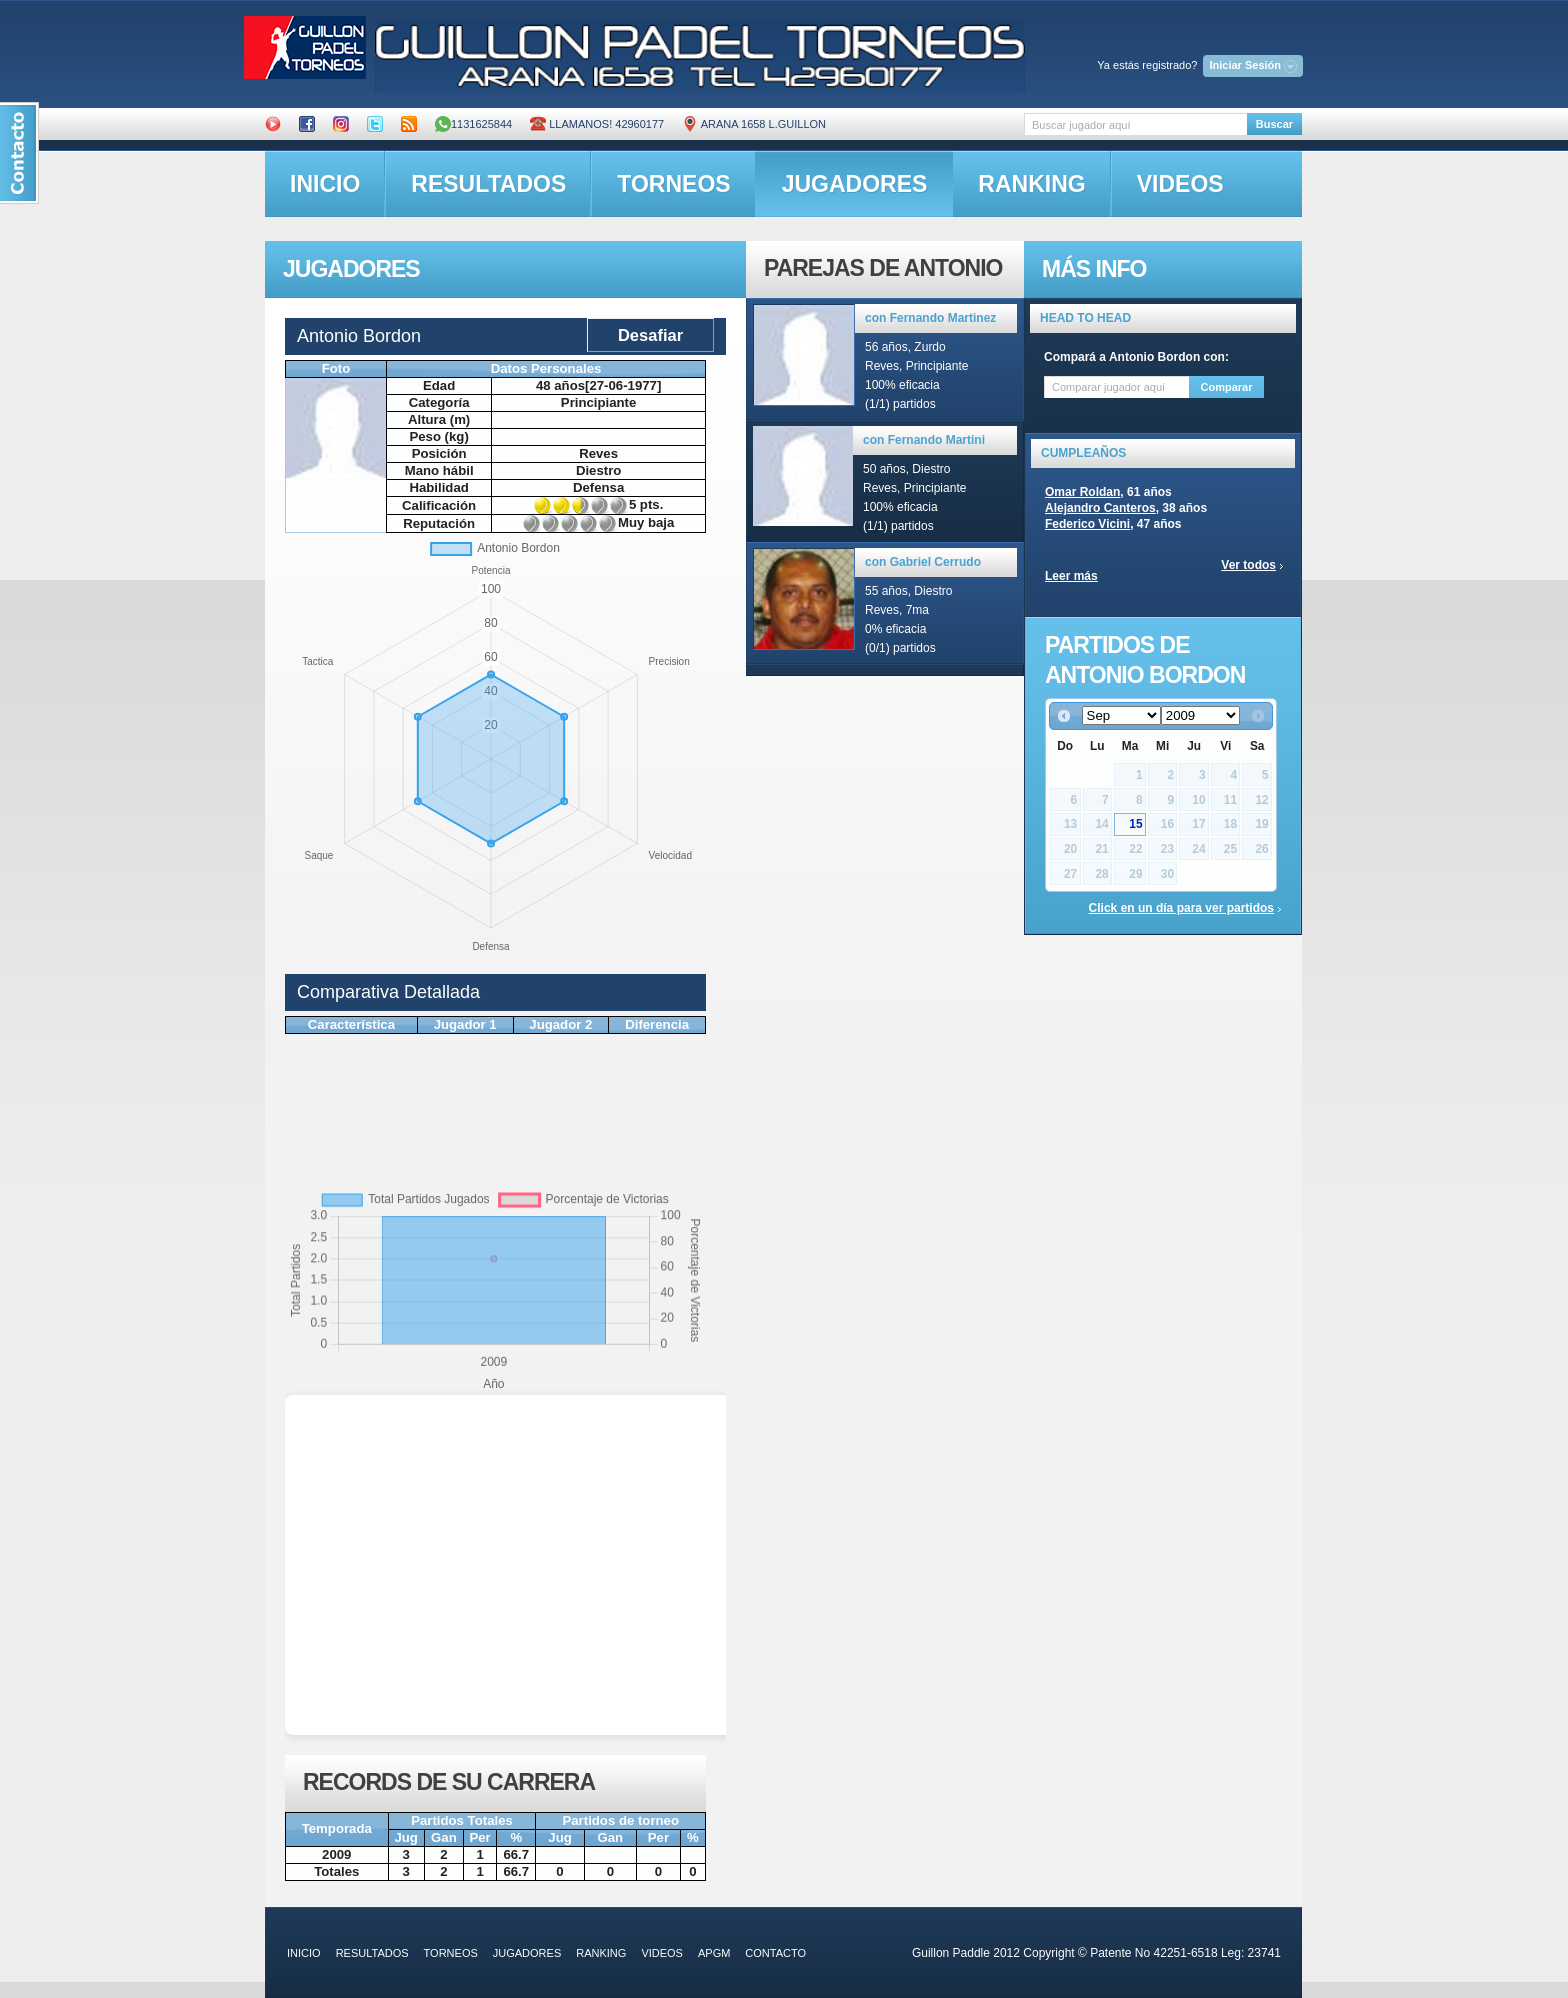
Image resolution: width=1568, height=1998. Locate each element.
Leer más (1071, 576)
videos (1180, 184)
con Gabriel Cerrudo (923, 562)
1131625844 (473, 124)
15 (1135, 824)
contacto (775, 1953)
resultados (488, 184)
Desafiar (650, 335)
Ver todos (1248, 565)
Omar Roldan (1082, 492)
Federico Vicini (1087, 524)
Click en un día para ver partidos (1181, 908)
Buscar (1274, 124)
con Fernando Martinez (930, 318)
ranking (1031, 184)
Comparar (1227, 387)
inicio (325, 184)
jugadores (855, 184)
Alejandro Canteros (1100, 508)
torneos (673, 184)
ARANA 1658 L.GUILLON (754, 124)
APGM (714, 1953)
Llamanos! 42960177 (597, 124)
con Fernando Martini (924, 440)
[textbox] (1135, 124)
